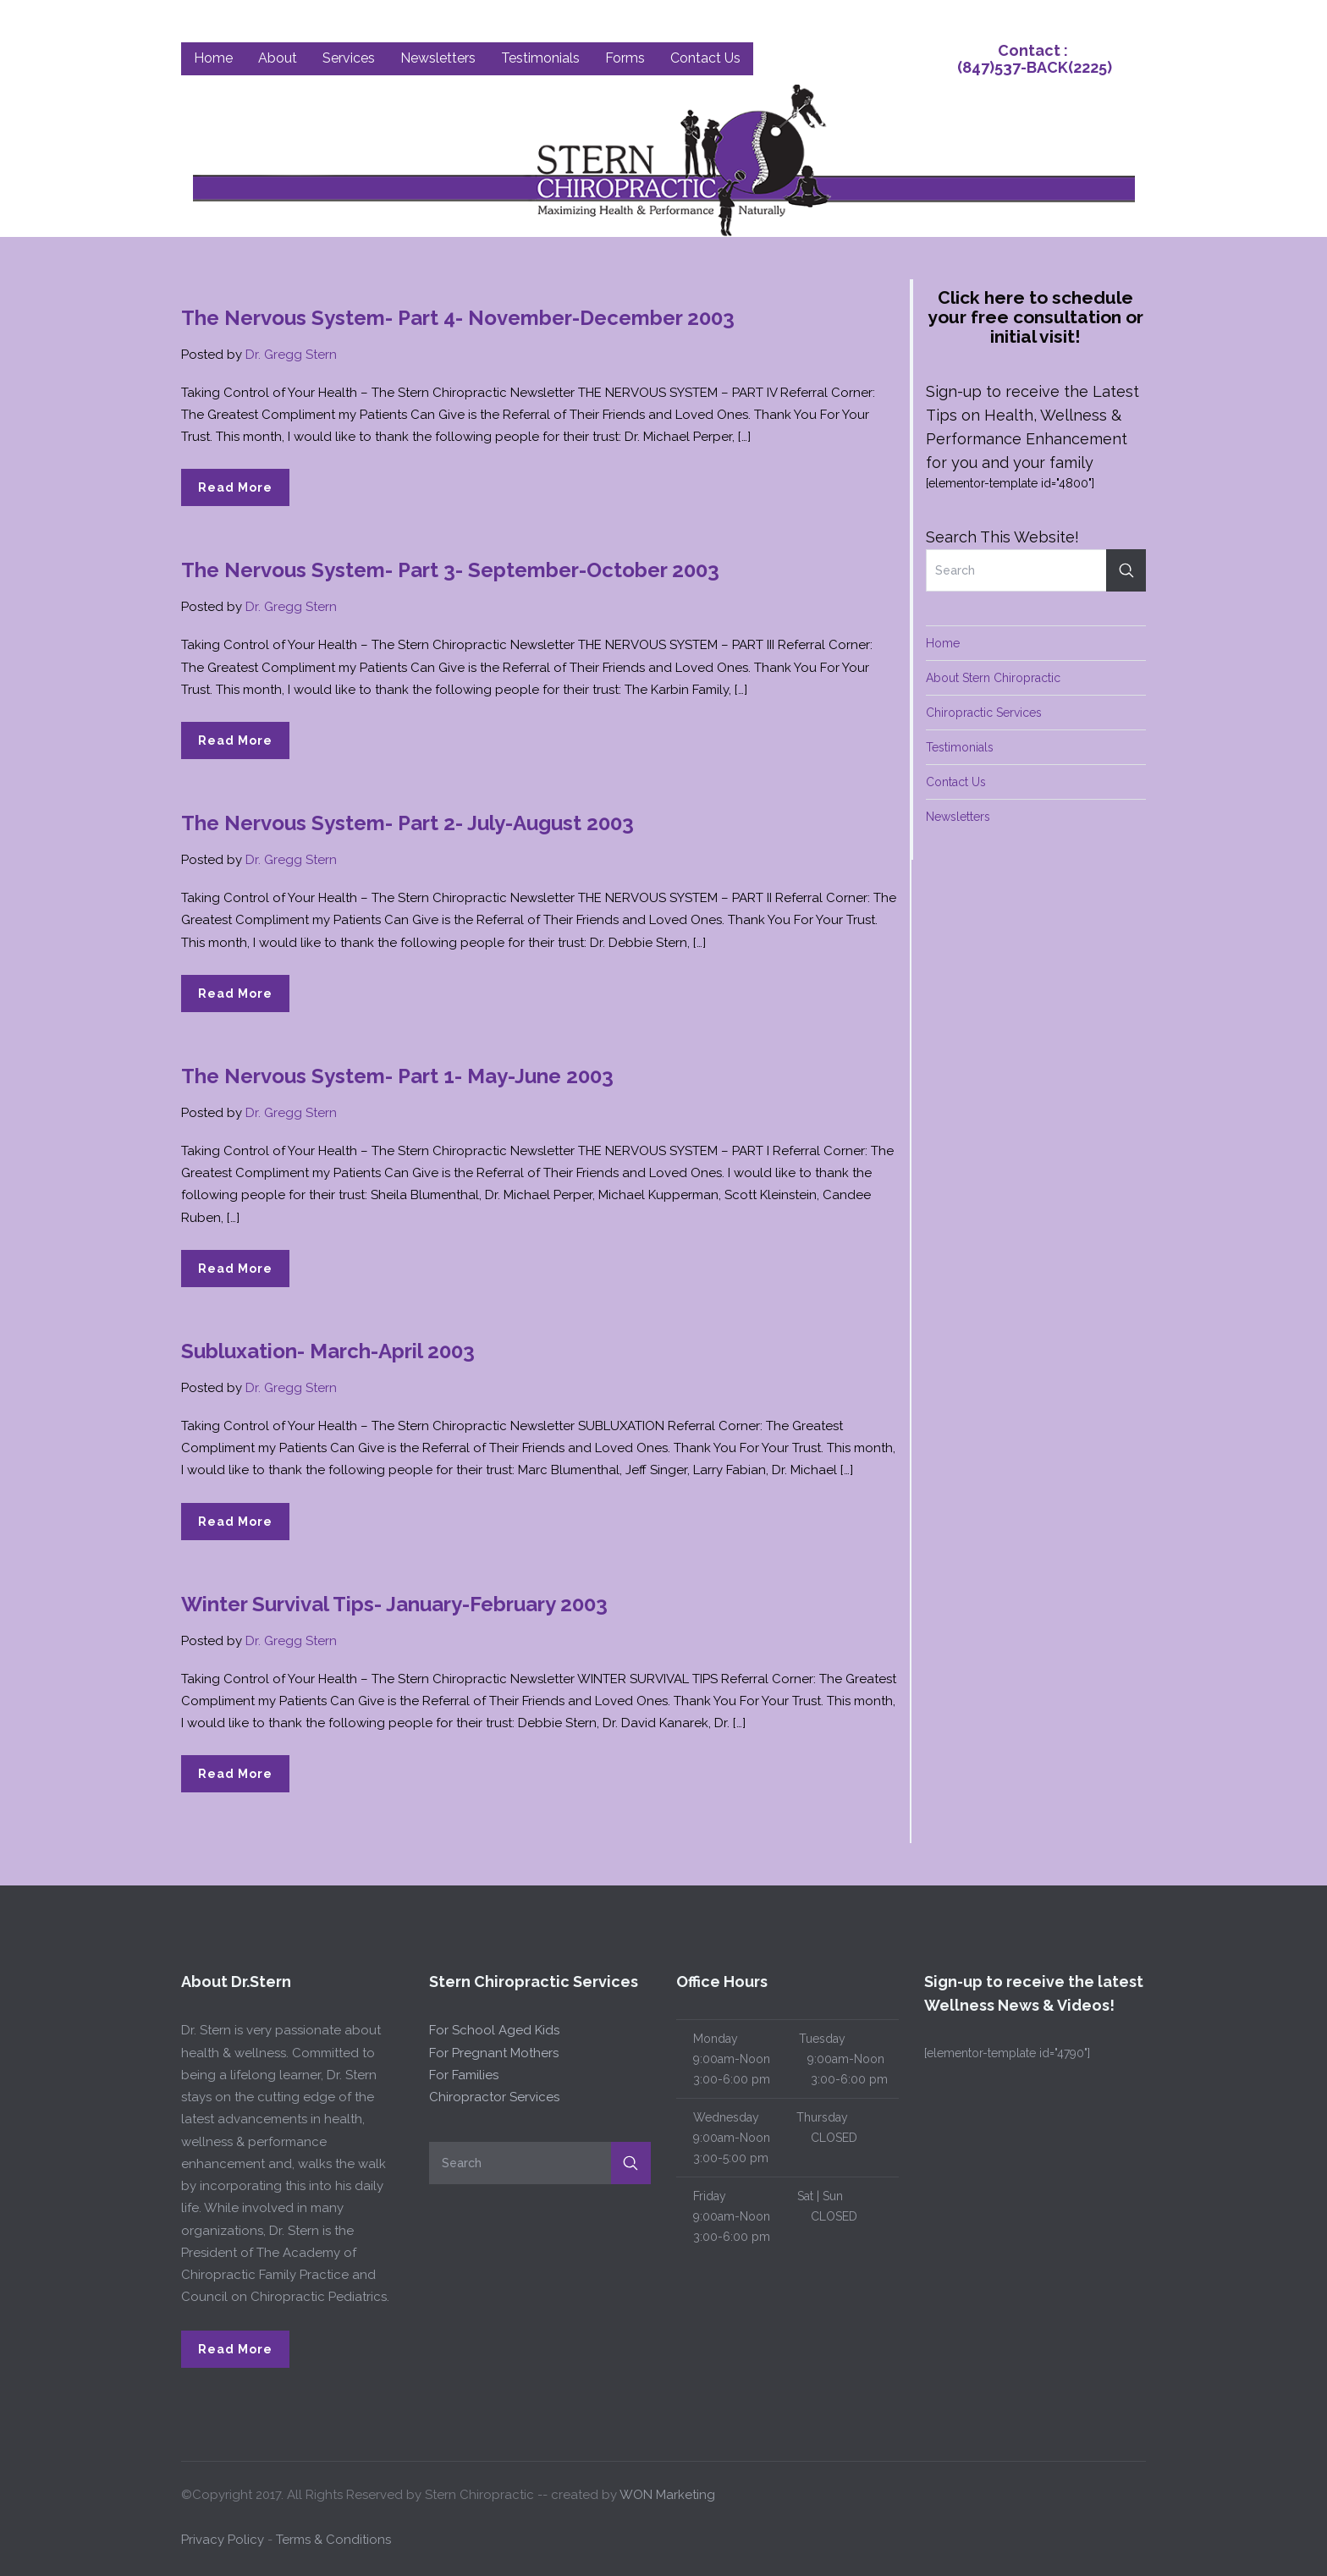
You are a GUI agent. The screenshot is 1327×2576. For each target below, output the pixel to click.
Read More (235, 487)
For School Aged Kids (494, 2030)
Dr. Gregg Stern (291, 354)
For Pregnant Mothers (494, 2053)
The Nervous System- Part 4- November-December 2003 (458, 317)
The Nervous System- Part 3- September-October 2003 (450, 570)
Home (943, 643)
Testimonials (960, 747)
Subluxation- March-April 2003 (328, 1351)
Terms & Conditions (333, 2539)
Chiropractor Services (494, 2097)
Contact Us (956, 782)
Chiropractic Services (984, 712)
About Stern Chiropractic (993, 678)
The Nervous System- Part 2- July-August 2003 (407, 823)
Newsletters (958, 816)
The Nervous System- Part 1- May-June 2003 (397, 1076)
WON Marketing (667, 2494)
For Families (463, 2075)
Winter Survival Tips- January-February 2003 (394, 1604)
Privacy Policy (222, 2539)
